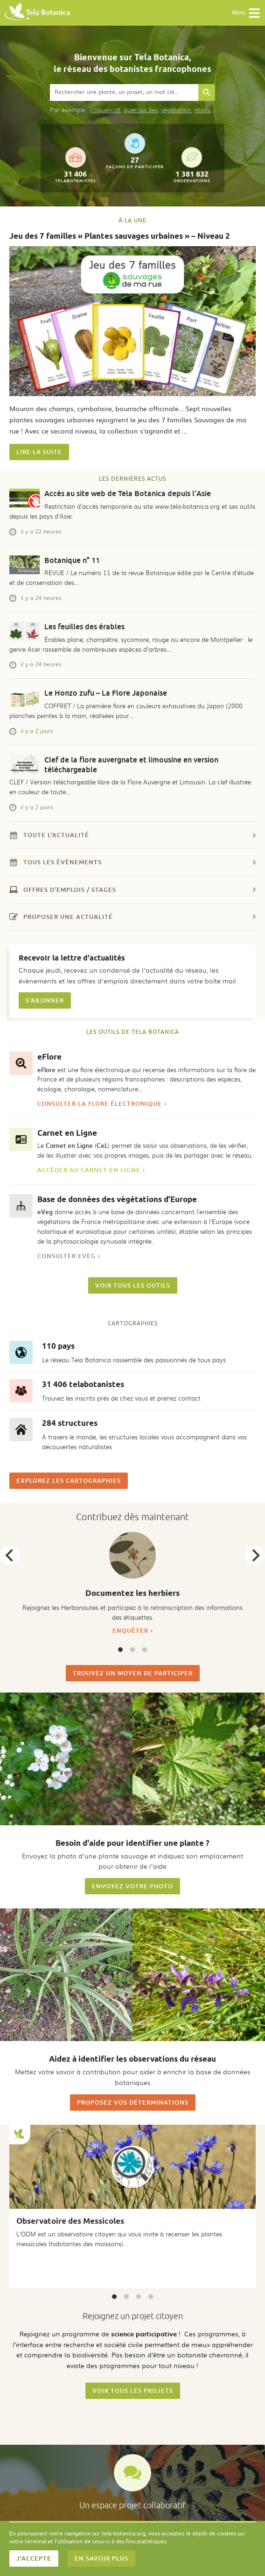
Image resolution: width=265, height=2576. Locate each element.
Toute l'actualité (132, 835)
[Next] (254, 1555)
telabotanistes (75, 165)
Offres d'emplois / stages (132, 890)
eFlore (49, 1056)
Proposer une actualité (132, 917)
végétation (176, 109)
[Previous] (10, 1555)
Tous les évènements (132, 862)
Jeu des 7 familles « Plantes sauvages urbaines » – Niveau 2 (119, 236)
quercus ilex (141, 109)
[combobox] (124, 92)
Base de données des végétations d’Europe (117, 1199)
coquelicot (105, 109)
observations (192, 165)
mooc (203, 109)
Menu (246, 13)
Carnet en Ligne (67, 1133)
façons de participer (135, 151)
